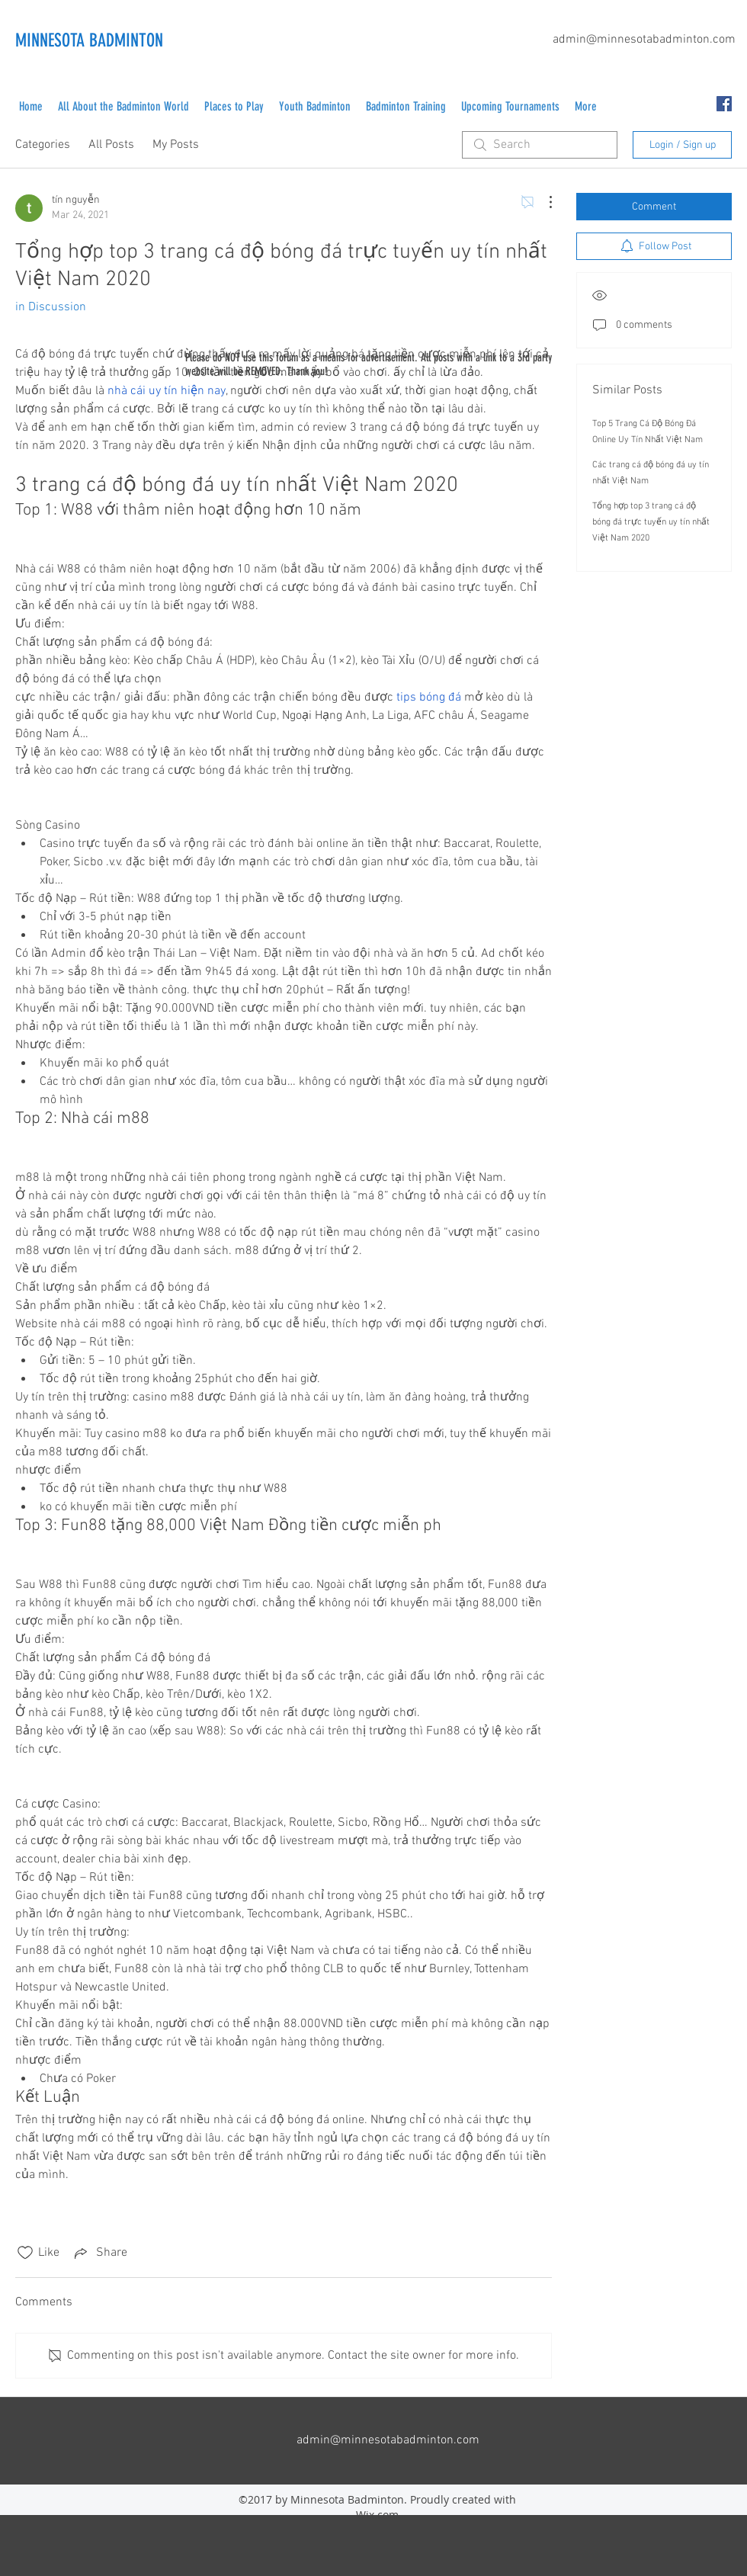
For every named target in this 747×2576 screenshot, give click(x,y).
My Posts (175, 144)
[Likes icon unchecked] (25, 2253)
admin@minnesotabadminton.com (644, 39)
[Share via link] (99, 2253)
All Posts (111, 144)
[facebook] (724, 103)
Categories (42, 144)
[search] (539, 145)
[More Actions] (543, 202)
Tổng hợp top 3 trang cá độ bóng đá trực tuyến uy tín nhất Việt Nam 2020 (651, 522)
